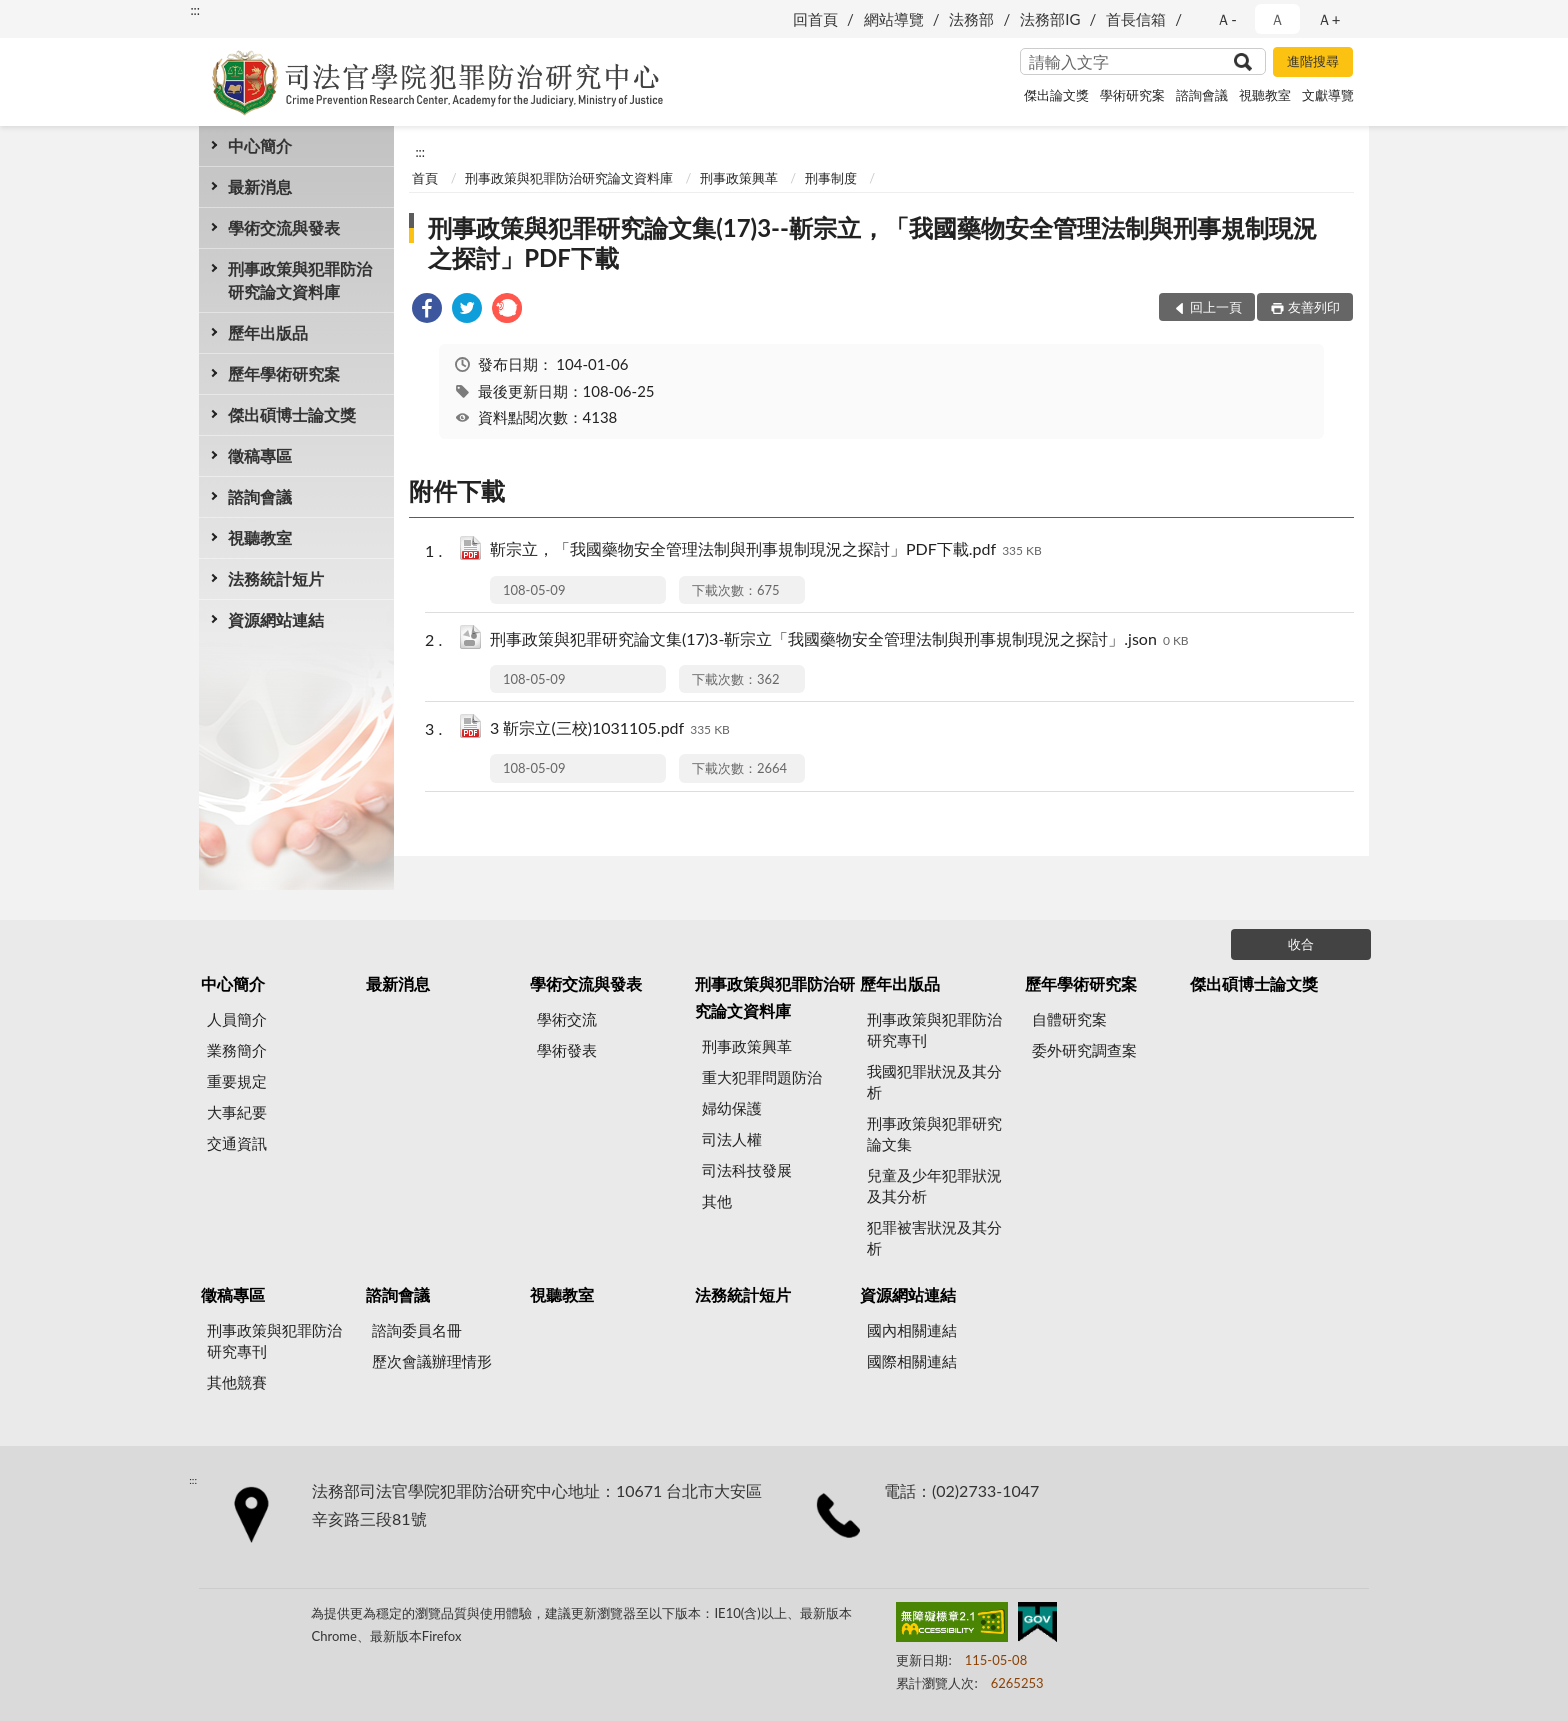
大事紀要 (237, 1112)
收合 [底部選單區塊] (1301, 944)
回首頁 (815, 19)
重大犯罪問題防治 (762, 1077)
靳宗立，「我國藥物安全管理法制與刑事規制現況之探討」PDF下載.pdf (766, 550)
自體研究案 (1069, 1019)
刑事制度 (831, 178)
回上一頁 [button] (1216, 307)
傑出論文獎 (1056, 95)
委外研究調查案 (1084, 1050)
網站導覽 (894, 19)
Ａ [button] (1277, 19)
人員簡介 (237, 1019)
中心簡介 (260, 145)
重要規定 (237, 1081)
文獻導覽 (1328, 95)
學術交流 (567, 1019)
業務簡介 (237, 1050)
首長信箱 (1136, 19)
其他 (717, 1201)
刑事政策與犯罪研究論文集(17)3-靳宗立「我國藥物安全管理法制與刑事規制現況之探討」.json (839, 640)
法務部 (971, 19)
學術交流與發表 (284, 227)
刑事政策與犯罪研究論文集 (934, 1133)
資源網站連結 (276, 619)
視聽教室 (1265, 95)
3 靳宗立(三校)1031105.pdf (610, 729)
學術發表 (567, 1050)
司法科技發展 (747, 1170)
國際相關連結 (912, 1361)
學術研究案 (1132, 95)
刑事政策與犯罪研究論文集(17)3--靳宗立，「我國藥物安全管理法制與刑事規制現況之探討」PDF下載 (872, 242)
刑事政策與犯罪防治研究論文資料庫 (300, 280)
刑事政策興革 (739, 178)
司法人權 (732, 1139)
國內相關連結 (912, 1330)
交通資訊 (237, 1143)
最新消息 (260, 186)
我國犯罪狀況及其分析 (934, 1081)
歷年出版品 (268, 332)
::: (195, 10)
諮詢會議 (1202, 95)
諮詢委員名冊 (417, 1330)
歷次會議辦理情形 (432, 1361)
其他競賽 (237, 1382)
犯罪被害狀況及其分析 (934, 1237)
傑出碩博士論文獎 (292, 414)
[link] (427, 310)
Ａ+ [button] (1329, 19)
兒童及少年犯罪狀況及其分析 (934, 1185)
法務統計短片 (276, 578)
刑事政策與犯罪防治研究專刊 (934, 1029)
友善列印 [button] (1314, 307)
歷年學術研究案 (284, 373)
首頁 (425, 178)
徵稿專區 (260, 455)
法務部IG (1050, 19)
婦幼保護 (732, 1108)
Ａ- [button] (1226, 19)
